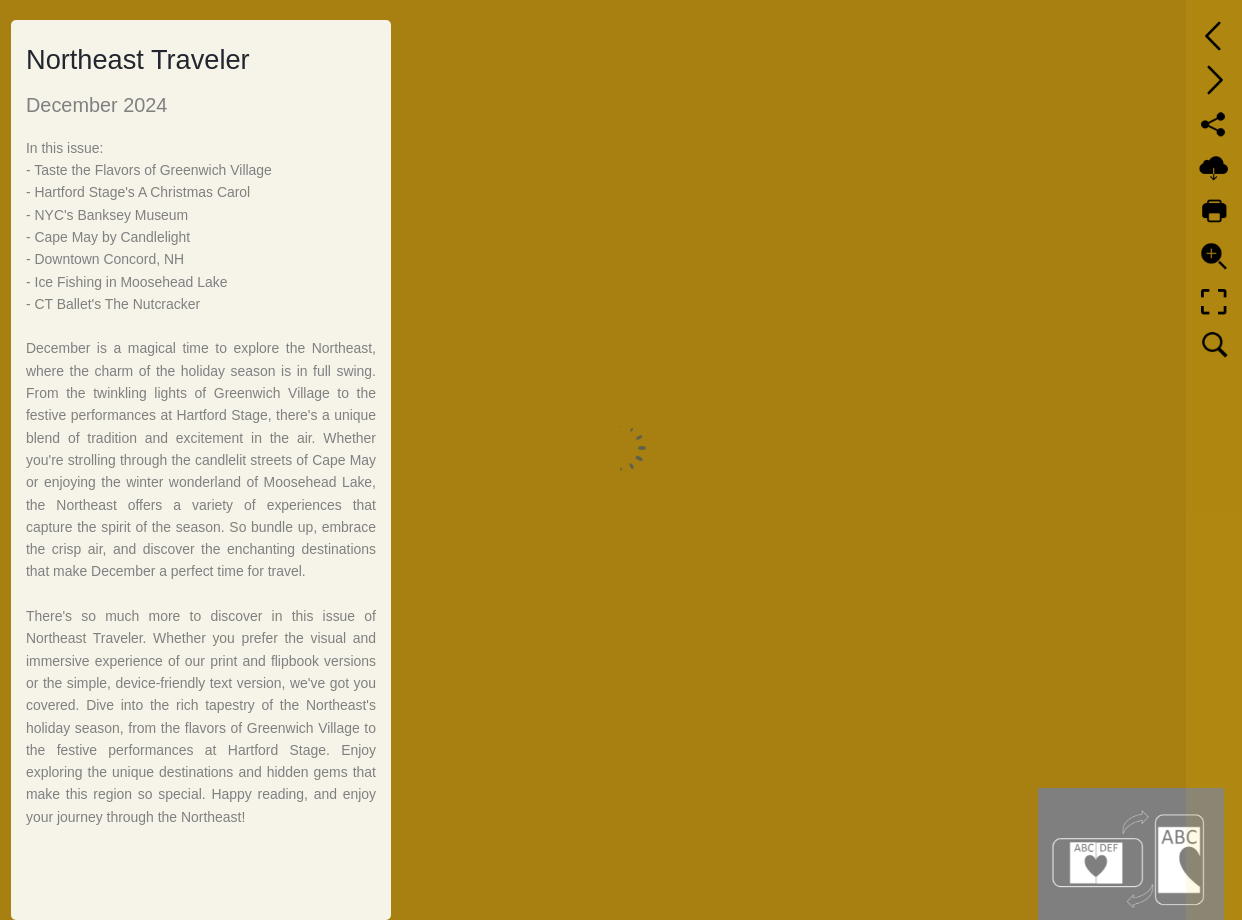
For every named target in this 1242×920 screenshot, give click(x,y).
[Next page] (1214, 80)
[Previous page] (1214, 36)
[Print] (1214, 212)
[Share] (1214, 124)
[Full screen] (1214, 302)
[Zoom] (1214, 256)
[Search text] (1214, 346)
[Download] (1214, 168)
